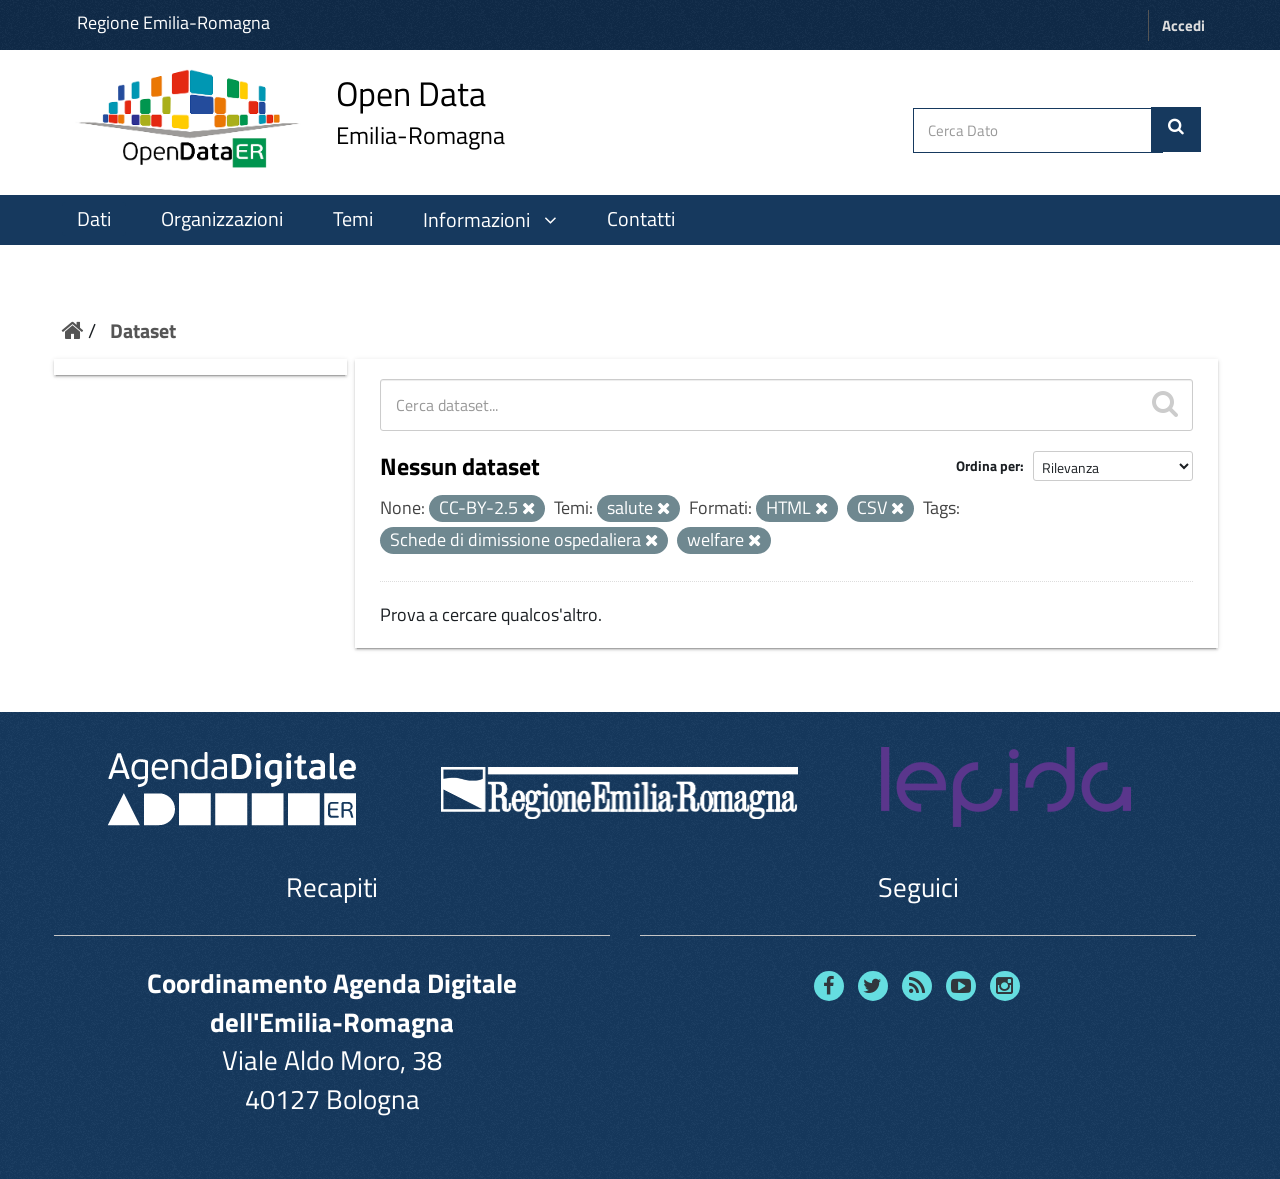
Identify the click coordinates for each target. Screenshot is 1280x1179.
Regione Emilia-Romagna (173, 22)
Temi (353, 219)
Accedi (1183, 25)
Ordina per (988, 465)
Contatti (641, 219)
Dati (94, 219)
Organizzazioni (222, 219)
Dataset (143, 330)
